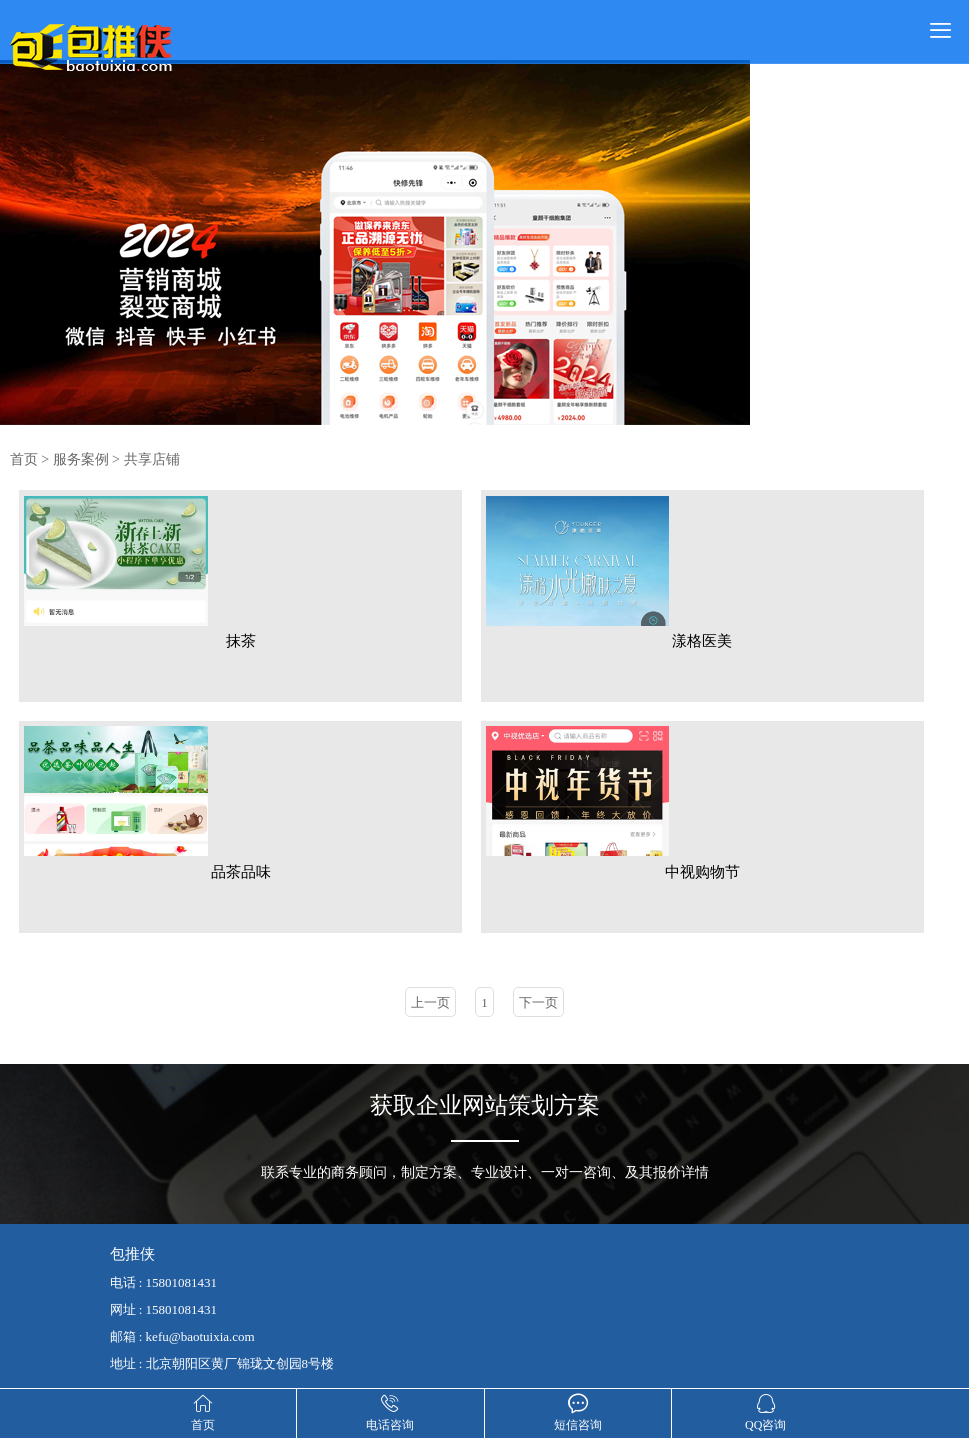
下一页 (538, 996)
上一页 (430, 996)
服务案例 (81, 459)
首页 (24, 459)
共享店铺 (152, 459)
